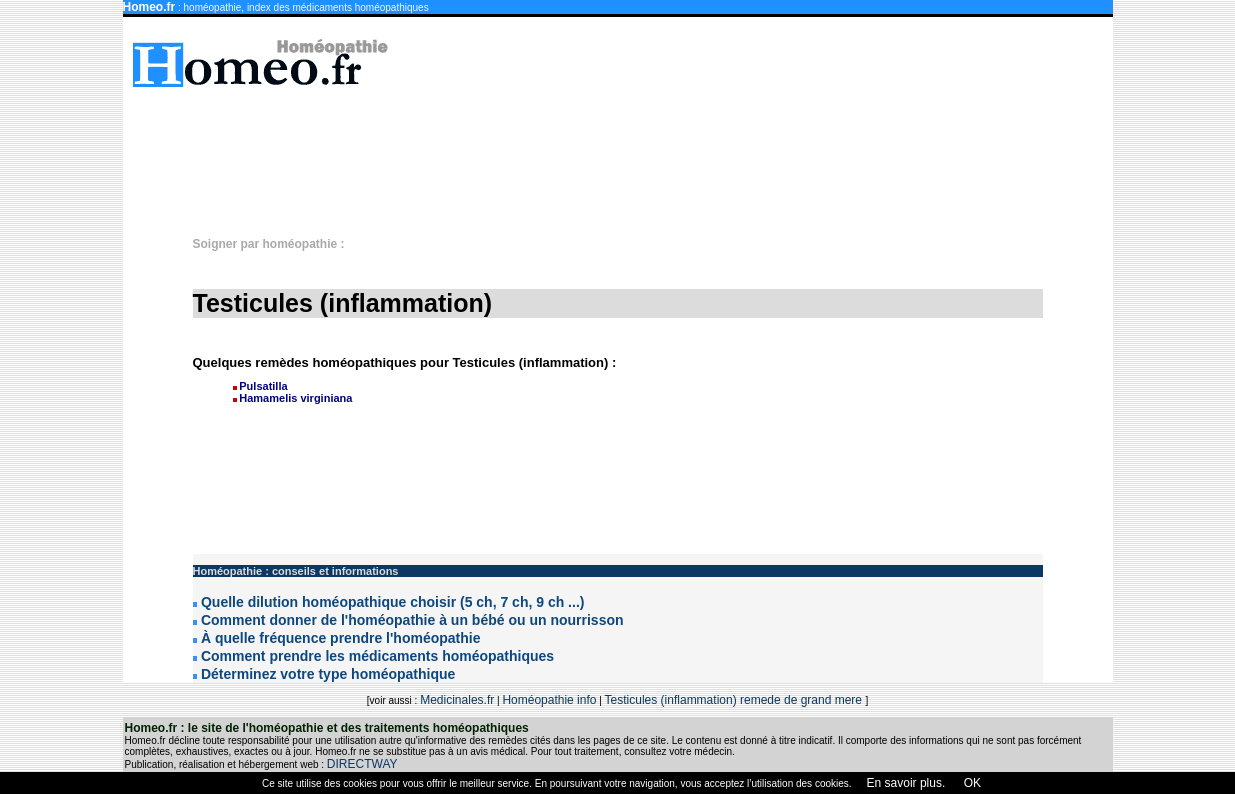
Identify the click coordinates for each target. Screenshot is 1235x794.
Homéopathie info (549, 700)
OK (970, 783)
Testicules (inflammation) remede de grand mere (735, 700)
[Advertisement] (628, 152)
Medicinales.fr (457, 700)
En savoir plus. (906, 783)
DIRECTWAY (362, 764)
